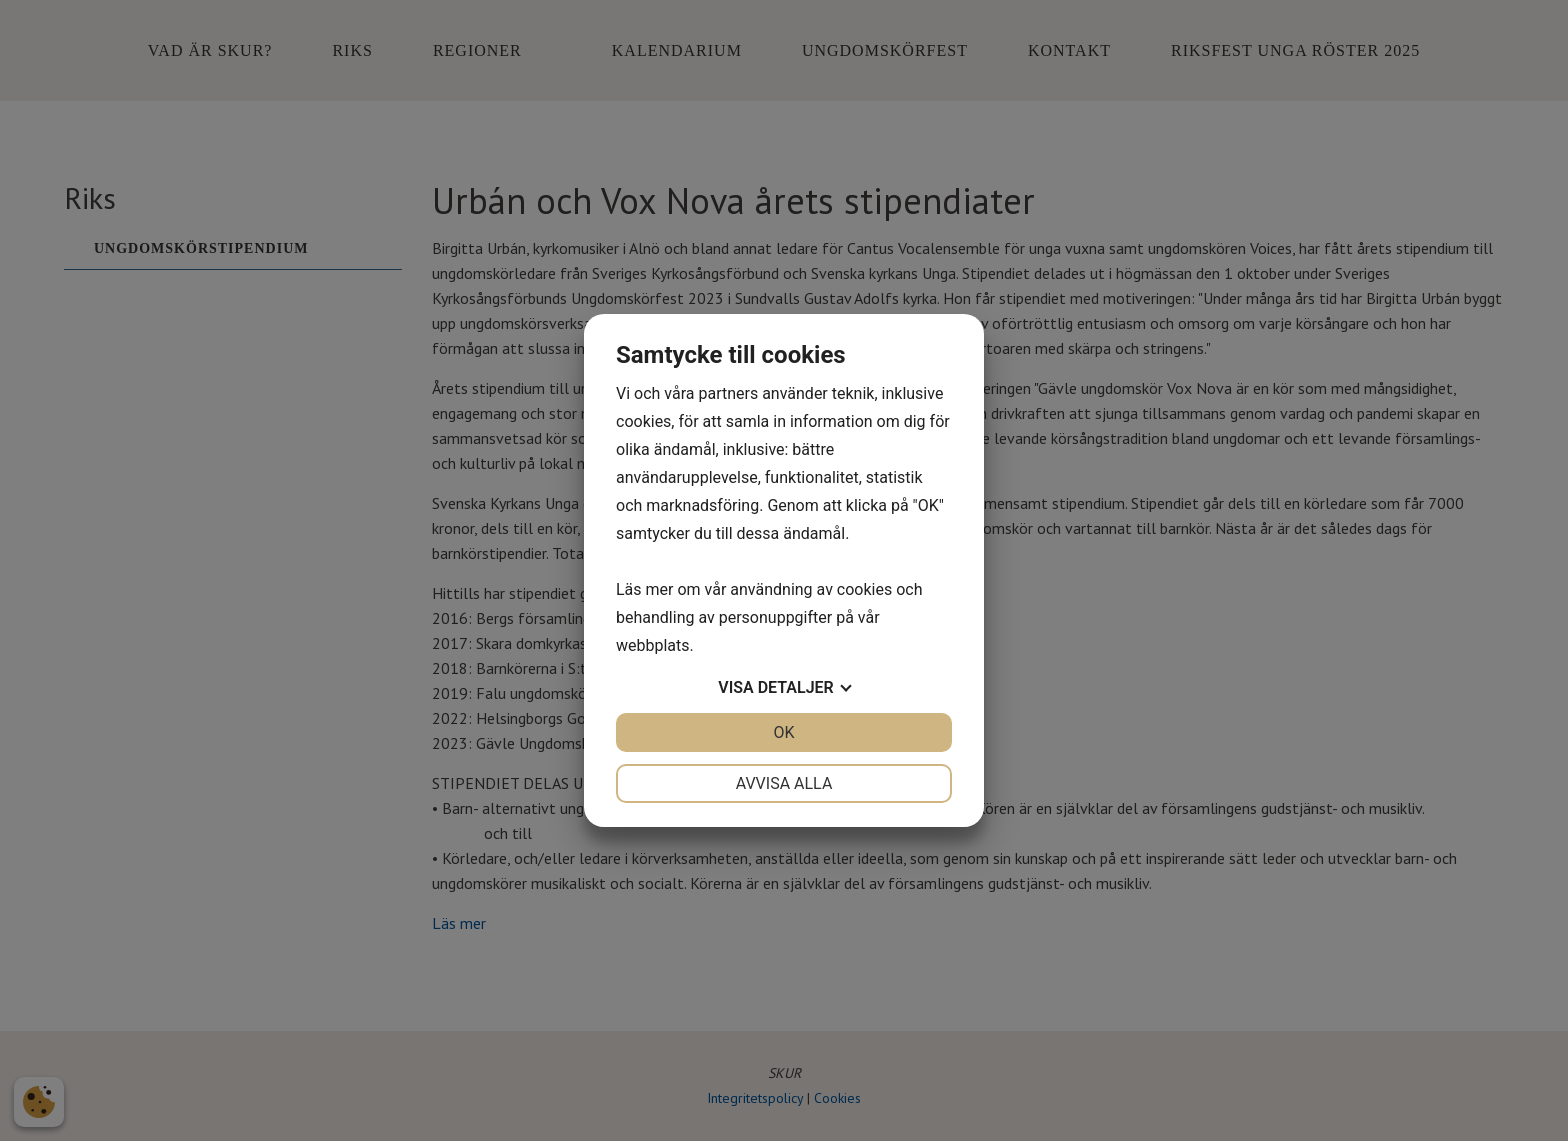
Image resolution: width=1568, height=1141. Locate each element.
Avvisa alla (784, 783)
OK (783, 732)
